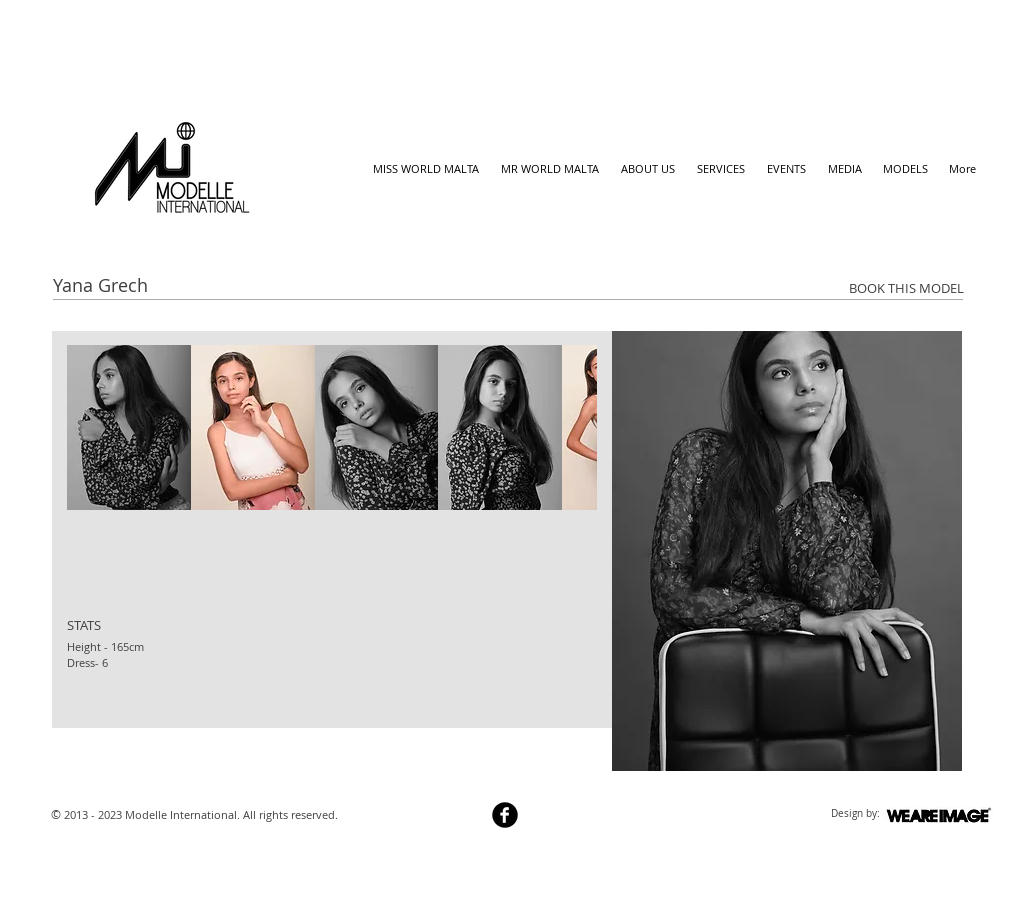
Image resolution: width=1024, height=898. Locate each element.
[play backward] (92, 427)
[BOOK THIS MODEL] (906, 288)
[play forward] (572, 427)
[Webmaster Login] (412, 817)
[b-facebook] (505, 815)
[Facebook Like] (90, 747)
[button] (129, 427)
